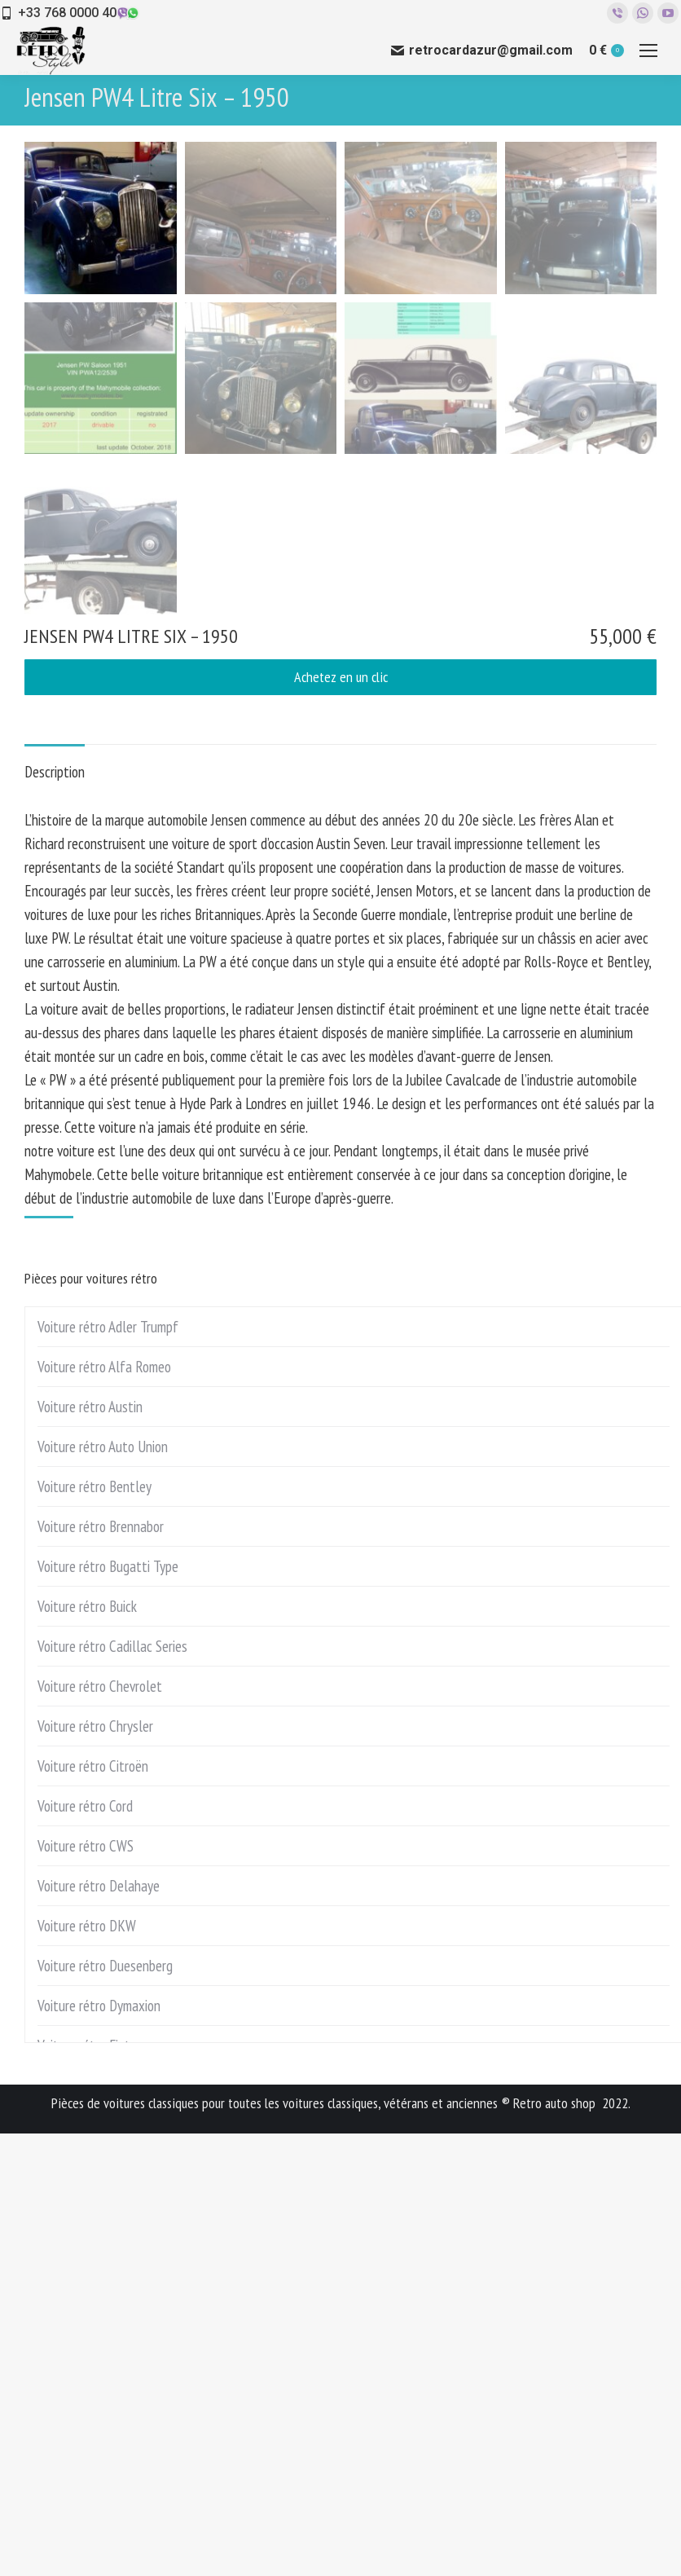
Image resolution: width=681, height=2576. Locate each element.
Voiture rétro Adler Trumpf (107, 1769)
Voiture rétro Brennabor (100, 1969)
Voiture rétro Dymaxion (98, 2448)
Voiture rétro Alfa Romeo (104, 1809)
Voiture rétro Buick (87, 2049)
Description (54, 1214)
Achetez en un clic (341, 1119)
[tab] (54, 1206)
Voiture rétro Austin (90, 1849)
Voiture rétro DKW (86, 2368)
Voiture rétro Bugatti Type (107, 2009)
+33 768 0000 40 (67, 12)
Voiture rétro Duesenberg (105, 2408)
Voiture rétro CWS (85, 2288)
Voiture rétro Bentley (94, 1929)
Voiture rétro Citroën (92, 2208)
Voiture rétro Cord (85, 2248)
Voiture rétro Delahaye (98, 2328)
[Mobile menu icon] (648, 50)
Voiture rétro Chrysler (95, 2168)
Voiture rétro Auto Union (102, 1889)
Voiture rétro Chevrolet (99, 2128)
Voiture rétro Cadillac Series (112, 2088)
